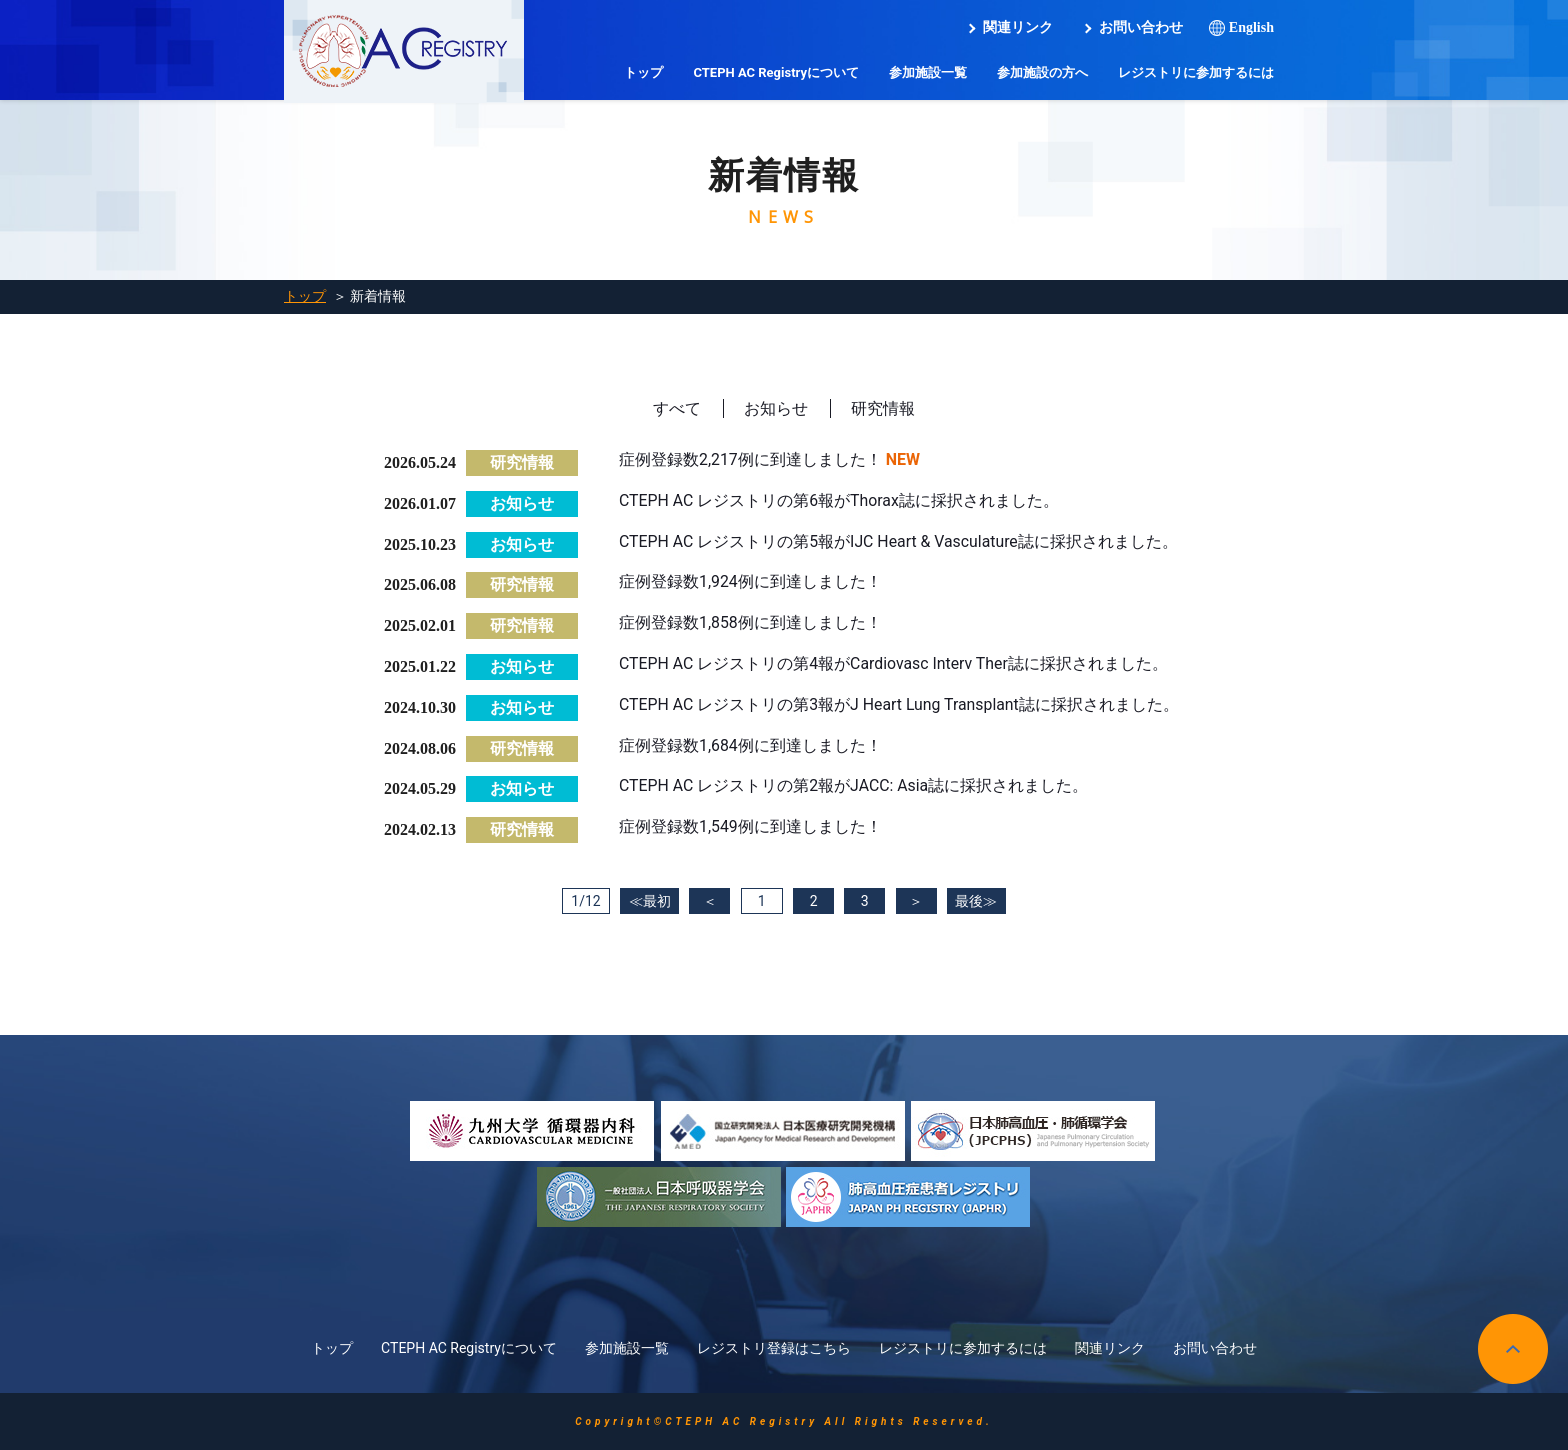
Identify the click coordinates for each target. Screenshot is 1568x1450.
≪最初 (646, 901)
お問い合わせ (1141, 27)
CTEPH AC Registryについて (776, 72)
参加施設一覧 (928, 72)
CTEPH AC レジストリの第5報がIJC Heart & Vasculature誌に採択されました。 (900, 541)
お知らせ (776, 408)
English (1251, 27)
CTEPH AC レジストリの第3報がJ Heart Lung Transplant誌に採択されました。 (900, 704)
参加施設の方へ (1042, 72)
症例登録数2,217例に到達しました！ (750, 459)
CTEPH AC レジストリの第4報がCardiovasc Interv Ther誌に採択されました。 (894, 663)
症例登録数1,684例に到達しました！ (750, 745)
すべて (677, 408)
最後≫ (979, 901)
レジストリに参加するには (1196, 72)
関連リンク (1018, 27)
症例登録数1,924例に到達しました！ (750, 581)
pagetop (1513, 1349)
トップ (643, 72)
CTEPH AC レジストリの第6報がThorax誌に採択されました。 (839, 500)
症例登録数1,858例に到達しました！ (750, 622)
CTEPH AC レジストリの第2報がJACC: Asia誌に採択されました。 (854, 785)
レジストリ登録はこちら (774, 1348)
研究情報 (883, 408)
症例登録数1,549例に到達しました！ (750, 826)
